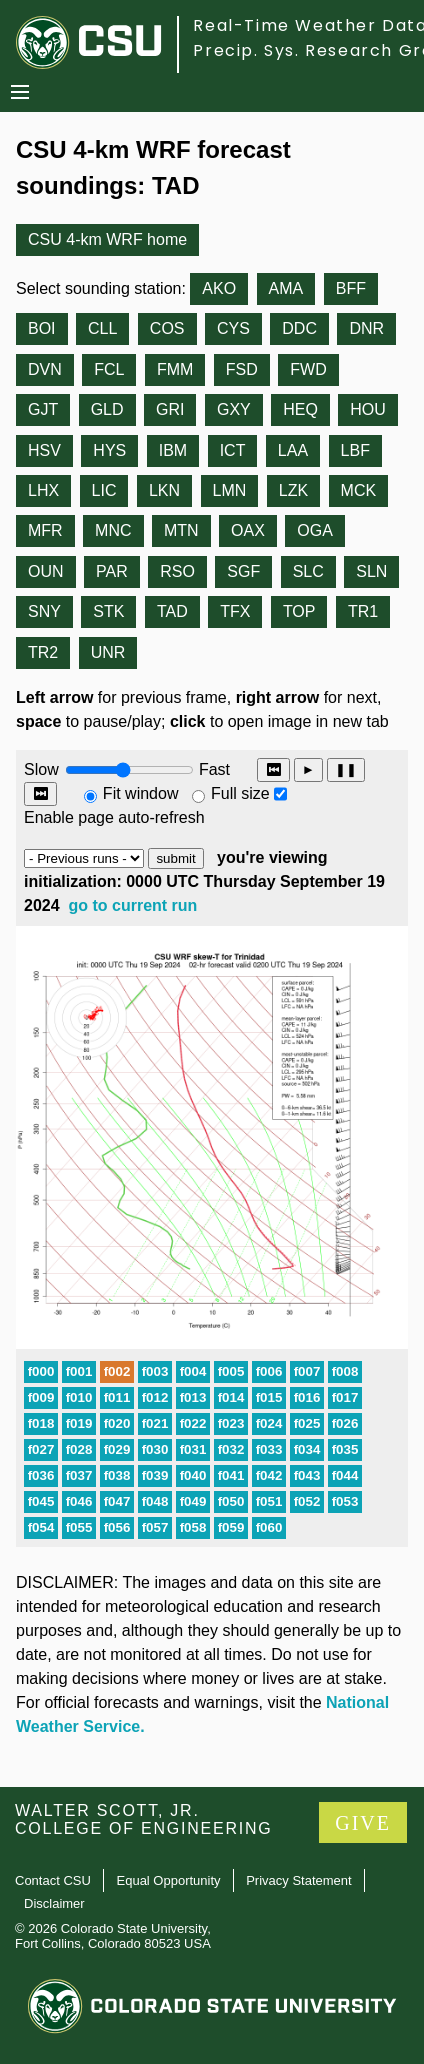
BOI (42, 328)
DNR (366, 328)
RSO (177, 571)
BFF (351, 288)
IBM (173, 450)
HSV (44, 450)
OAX (248, 530)
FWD (308, 369)
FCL (109, 369)
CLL (102, 328)
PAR (112, 571)
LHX (43, 490)
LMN (230, 490)
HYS (109, 450)
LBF (355, 450)
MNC (113, 530)
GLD (107, 409)
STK (108, 611)
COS (167, 328)
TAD (172, 611)
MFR (45, 530)
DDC (299, 328)
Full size (240, 793)
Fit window (141, 793)
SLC (308, 571)
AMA (286, 288)
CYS (233, 328)
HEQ (300, 409)
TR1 (363, 611)
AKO (219, 288)
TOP (299, 611)
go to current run (133, 905)
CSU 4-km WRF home (107, 239)
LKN (164, 490)
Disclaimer (54, 1903)
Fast (213, 769)
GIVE (363, 1823)
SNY (44, 611)
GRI (170, 409)
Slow (41, 769)
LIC (104, 490)
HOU (368, 409)
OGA (315, 530)
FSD (242, 369)
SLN (371, 571)
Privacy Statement (299, 1880)
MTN (181, 530)
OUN (46, 571)
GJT (43, 409)
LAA (293, 450)
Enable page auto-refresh (114, 817)
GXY (234, 409)
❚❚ (346, 769)
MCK (359, 490)
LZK (293, 490)
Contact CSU (53, 1880)
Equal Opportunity (169, 1880)
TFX (235, 611)
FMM (175, 369)
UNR (108, 652)
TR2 (43, 652)
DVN (45, 369)
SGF (243, 571)
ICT (233, 450)
